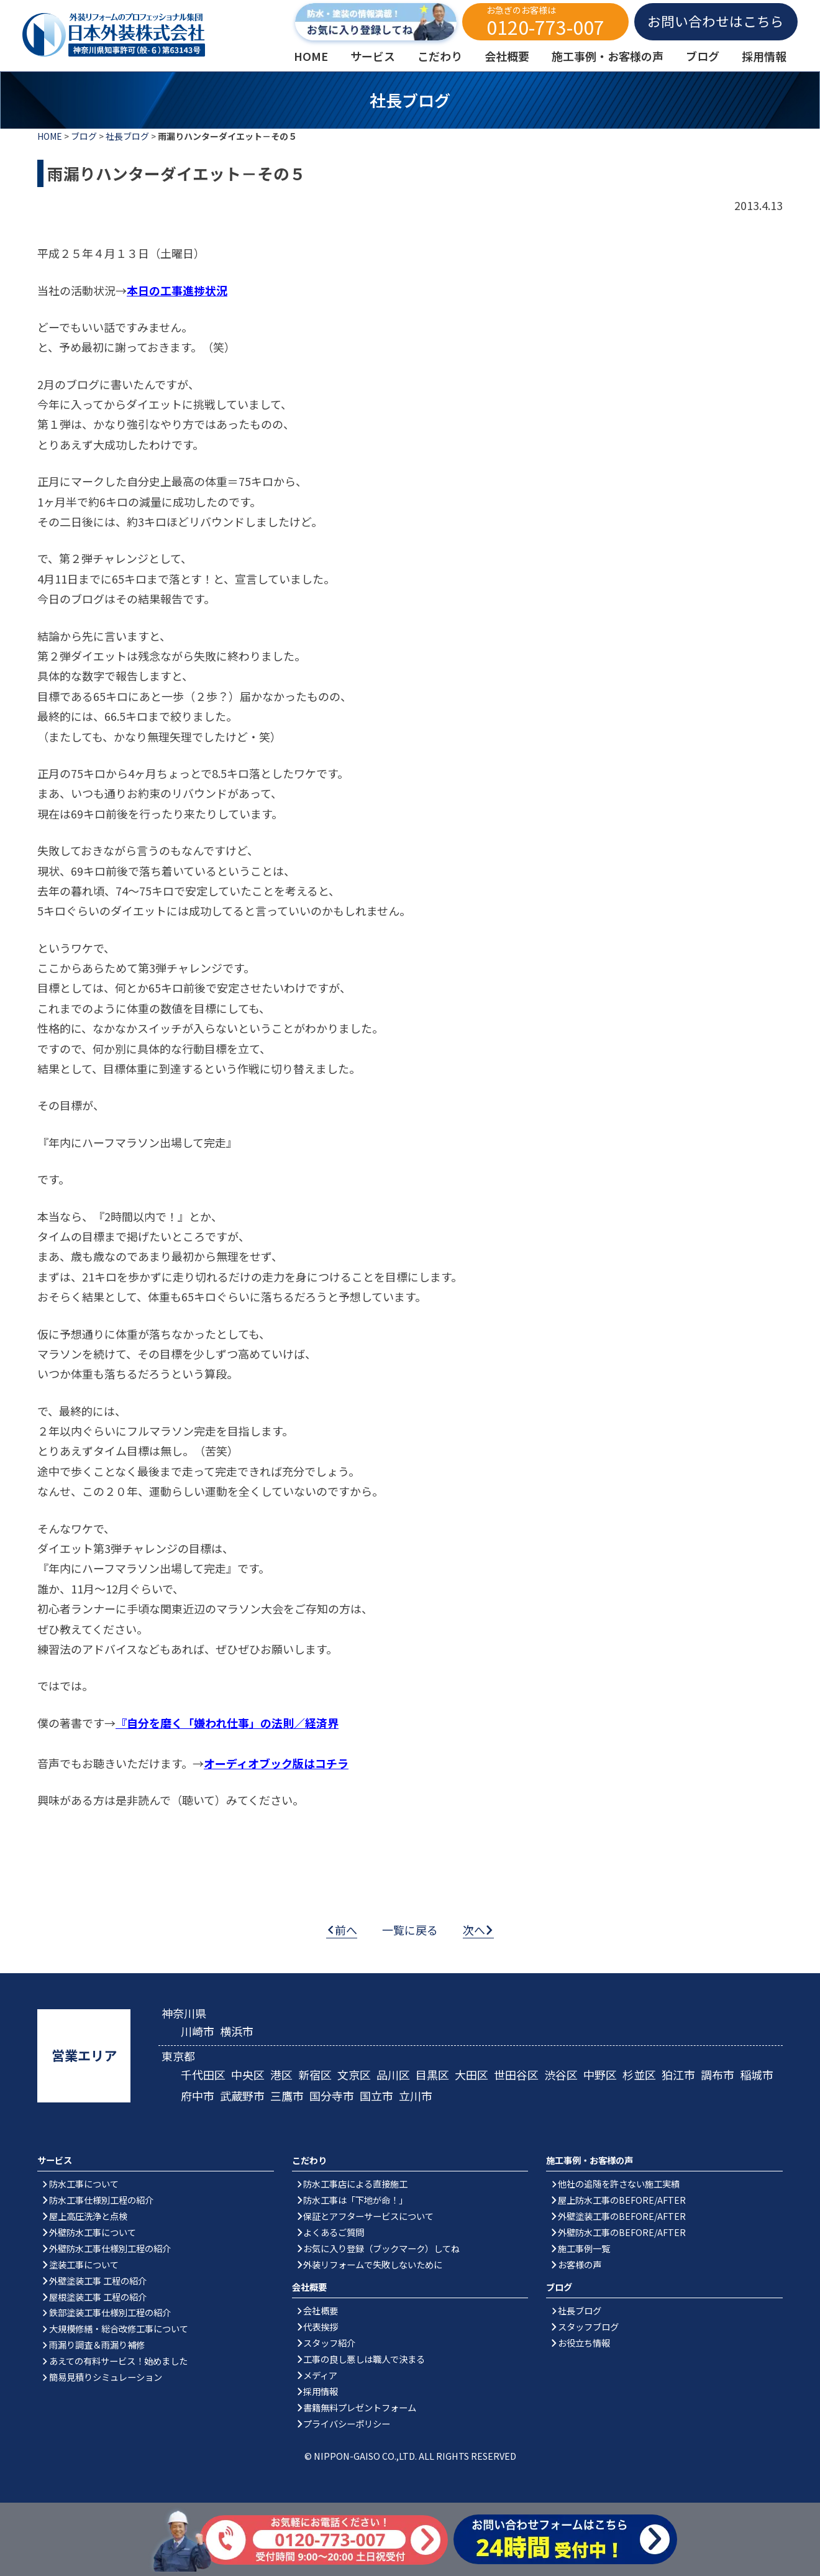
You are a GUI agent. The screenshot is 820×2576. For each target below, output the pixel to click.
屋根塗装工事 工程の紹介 (98, 2296)
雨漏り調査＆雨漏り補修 (97, 2344)
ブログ (84, 136)
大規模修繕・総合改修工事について (118, 2328)
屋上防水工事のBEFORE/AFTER (622, 2199)
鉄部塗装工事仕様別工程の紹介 (110, 2312)
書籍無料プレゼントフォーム (359, 2407)
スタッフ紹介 (329, 2342)
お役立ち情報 (584, 2342)
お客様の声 (579, 2264)
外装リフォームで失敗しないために (372, 2264)
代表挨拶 (320, 2326)
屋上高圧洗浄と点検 (88, 2215)
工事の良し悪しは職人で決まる (364, 2358)
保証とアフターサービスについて (368, 2215)
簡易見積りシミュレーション (105, 2376)
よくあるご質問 (333, 2232)
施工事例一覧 (584, 2248)
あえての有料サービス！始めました (118, 2360)
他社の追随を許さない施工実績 (619, 2183)
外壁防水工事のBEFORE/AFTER (622, 2232)
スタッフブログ (588, 2326)
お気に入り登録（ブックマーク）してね (381, 2248)
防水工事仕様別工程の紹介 (101, 2199)
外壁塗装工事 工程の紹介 (98, 2280)
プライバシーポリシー (346, 2423)
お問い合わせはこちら (715, 20)
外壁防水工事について (92, 2232)
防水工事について (84, 2183)
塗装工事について (84, 2264)
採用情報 (320, 2391)
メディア (320, 2374)
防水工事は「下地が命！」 (355, 2199)
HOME (49, 136)
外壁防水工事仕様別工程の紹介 (110, 2248)
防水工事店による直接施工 (355, 2183)
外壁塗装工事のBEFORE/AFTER (622, 2215)
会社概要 (320, 2310)
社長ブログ (127, 136)
